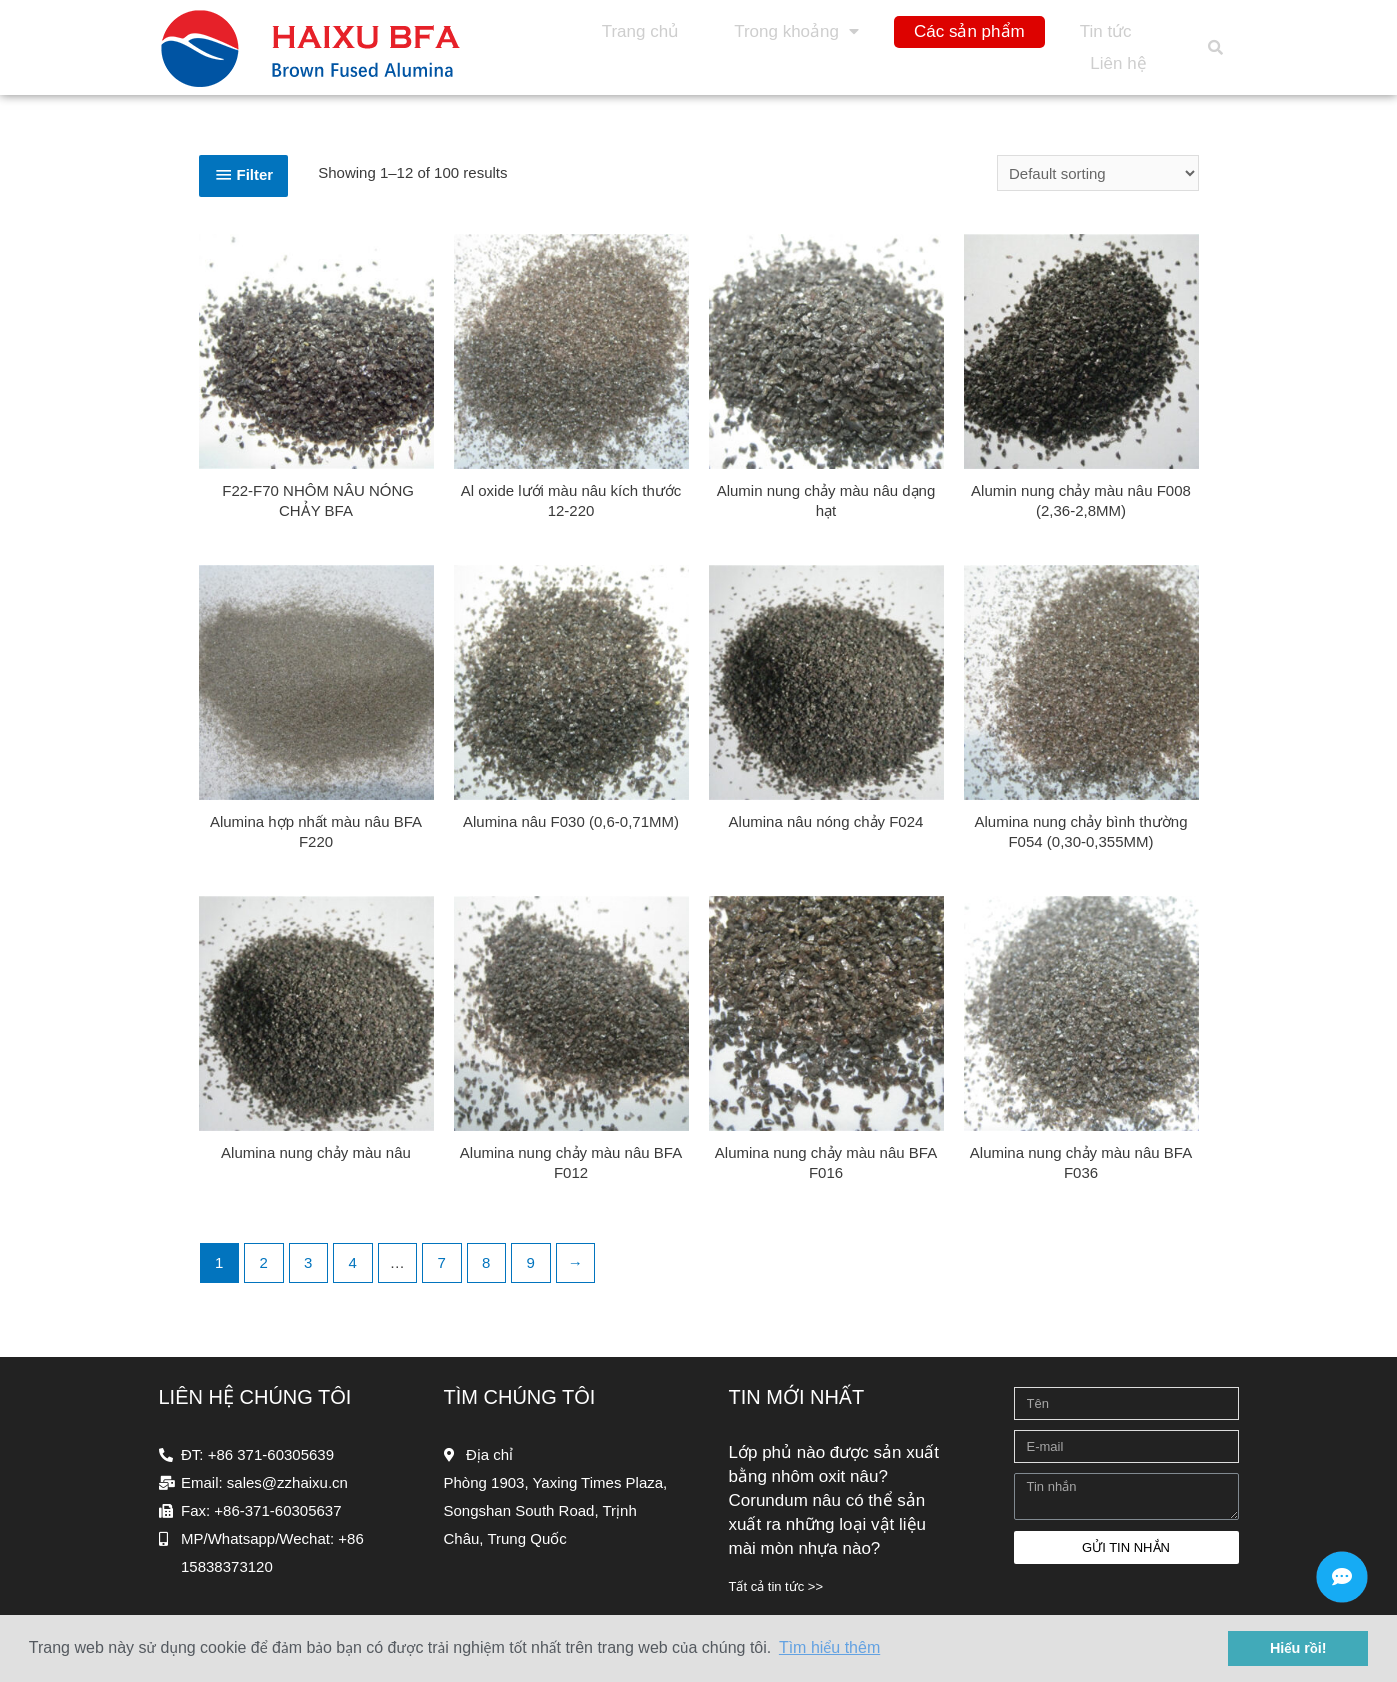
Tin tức (1106, 31)
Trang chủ (640, 31)
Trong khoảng (796, 32)
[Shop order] (1098, 173)
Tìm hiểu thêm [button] (829, 1647)
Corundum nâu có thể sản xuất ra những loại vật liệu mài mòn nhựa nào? (827, 1524)
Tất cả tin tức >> (776, 1586)
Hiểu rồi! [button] (1298, 1648)
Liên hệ (1118, 63)
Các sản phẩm (969, 31)
